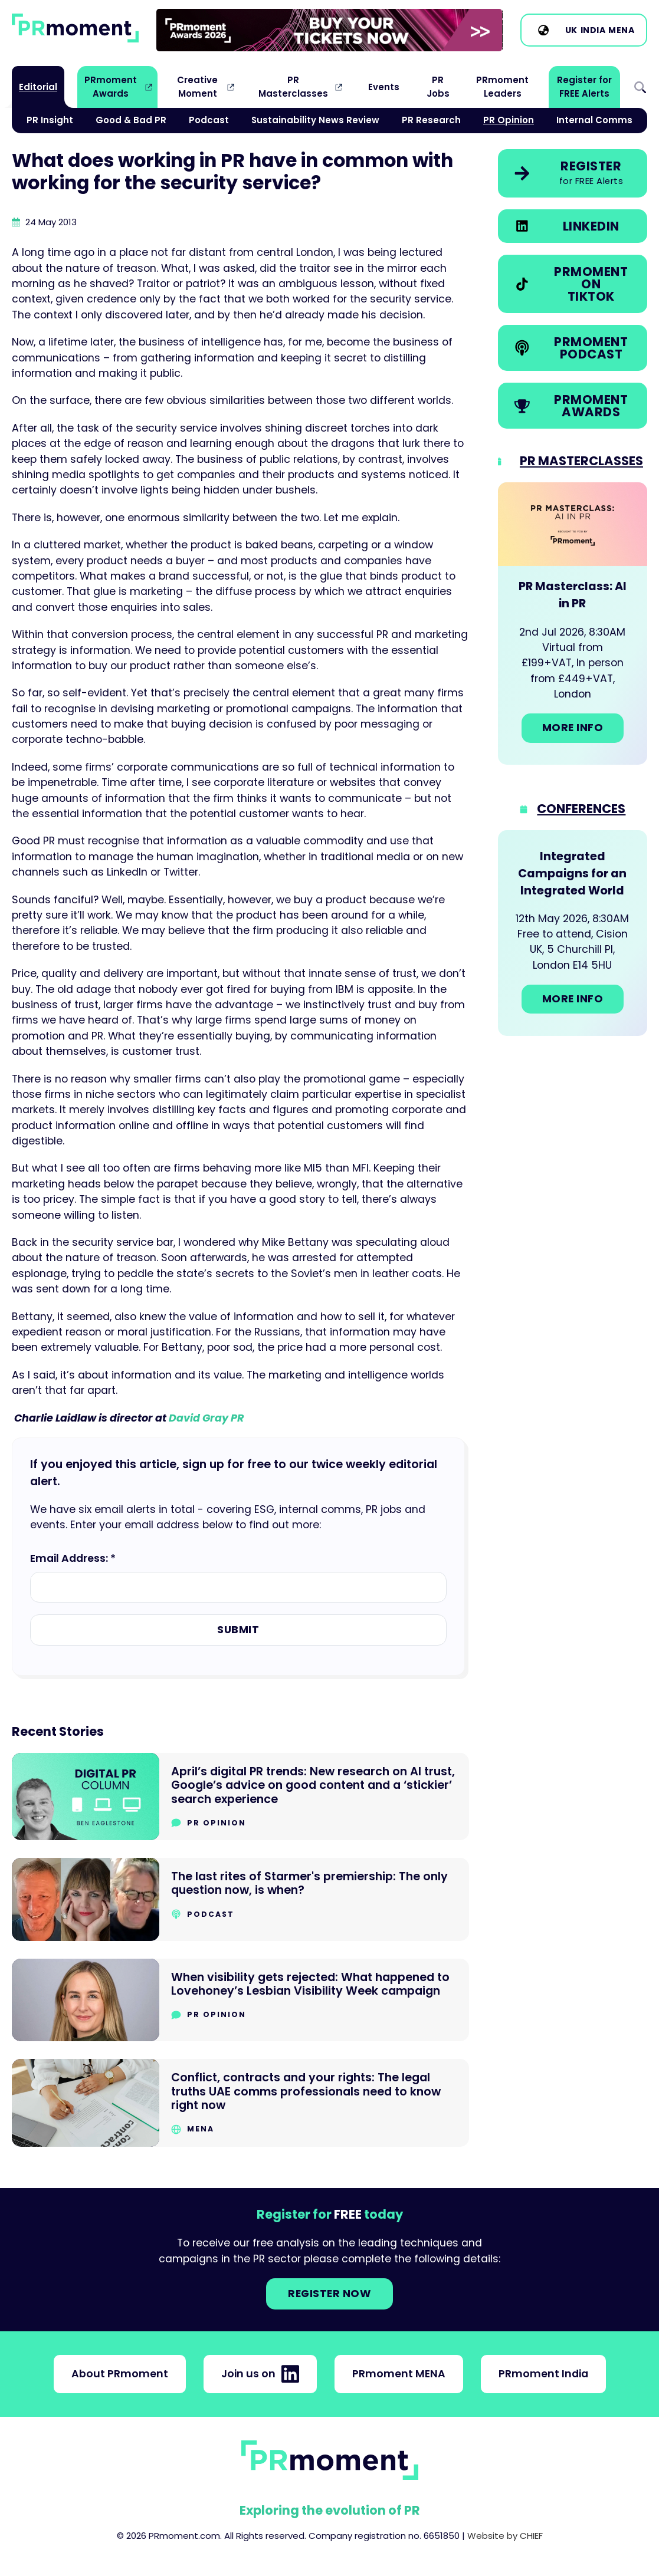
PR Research (431, 120)
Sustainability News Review (315, 120)
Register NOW (329, 2294)
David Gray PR (206, 1418)
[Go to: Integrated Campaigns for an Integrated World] (573, 933)
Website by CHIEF (505, 2535)
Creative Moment (197, 86)
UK (571, 30)
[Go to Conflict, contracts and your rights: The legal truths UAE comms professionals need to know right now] (240, 2102)
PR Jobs (438, 86)
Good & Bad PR (131, 120)
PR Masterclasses (293, 86)
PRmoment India (543, 2374)
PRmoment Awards (110, 86)
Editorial (38, 87)
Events (383, 87)
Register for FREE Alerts (584, 86)
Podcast (209, 120)
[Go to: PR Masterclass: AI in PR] (573, 623)
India (593, 30)
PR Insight (50, 120)
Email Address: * (73, 1558)
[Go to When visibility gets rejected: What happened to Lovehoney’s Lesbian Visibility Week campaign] (240, 2000)
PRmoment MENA (398, 2374)
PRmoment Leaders (502, 86)
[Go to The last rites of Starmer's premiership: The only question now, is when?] (240, 1899)
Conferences (581, 808)
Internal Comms (594, 120)
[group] (329, 30)
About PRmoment (119, 2374)
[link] (329, 30)
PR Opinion (508, 120)
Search (640, 87)
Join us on (260, 2374)
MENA (621, 30)
